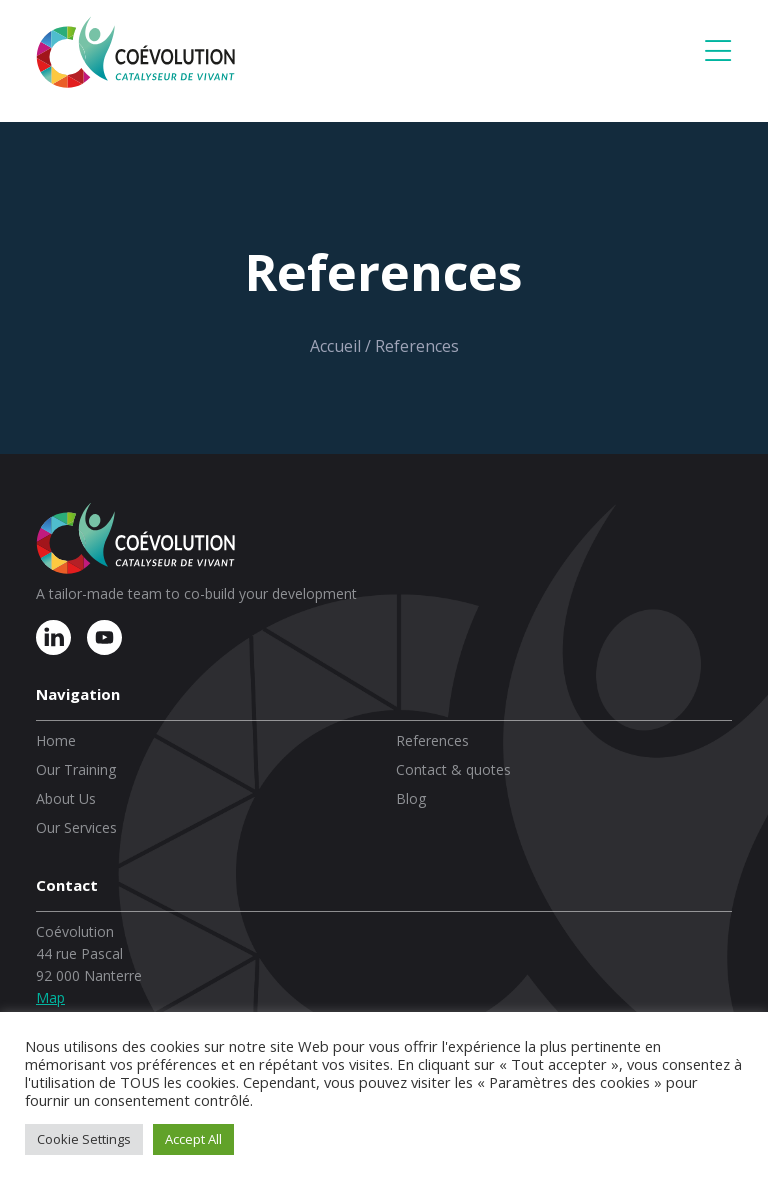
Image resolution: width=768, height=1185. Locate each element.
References (432, 740)
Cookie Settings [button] (84, 1139)
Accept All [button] (193, 1139)
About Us (66, 798)
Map (50, 997)
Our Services (76, 827)
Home (56, 740)
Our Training (76, 769)
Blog (411, 798)
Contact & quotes (453, 769)
